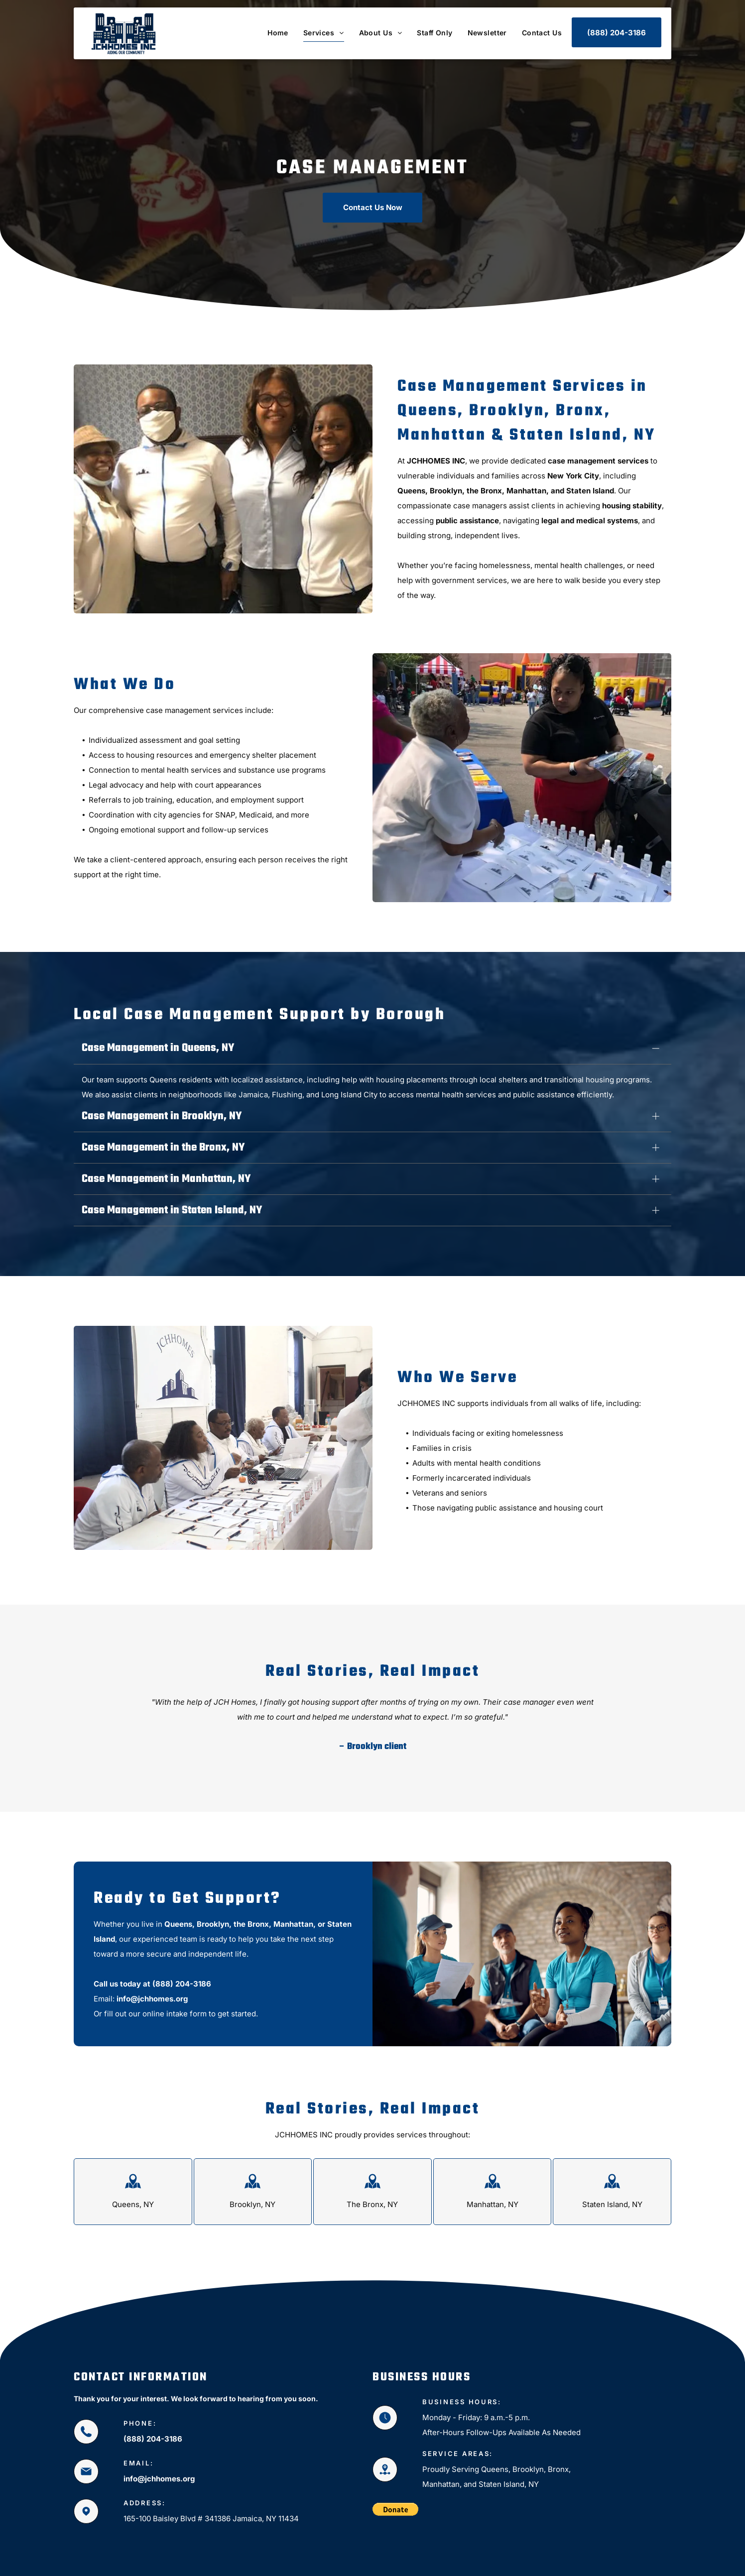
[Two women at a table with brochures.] (521, 777)
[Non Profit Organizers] (223, 1401)
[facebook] (645, 2562)
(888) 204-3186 (181, 1947)
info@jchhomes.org (152, 1962)
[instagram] (663, 2562)
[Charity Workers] (223, 488)
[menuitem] (270, 32)
